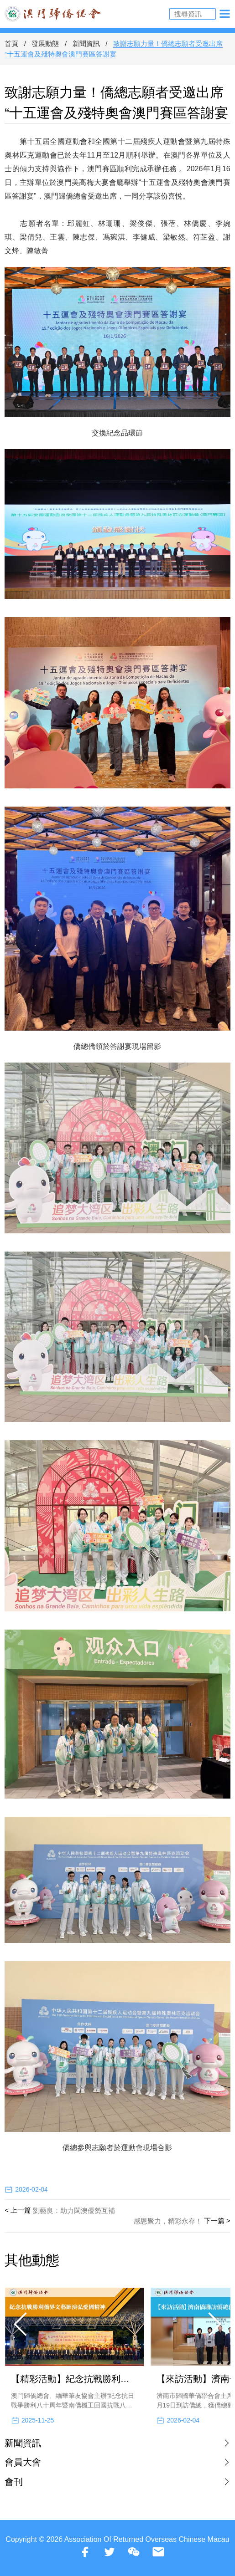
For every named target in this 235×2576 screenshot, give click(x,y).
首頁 (11, 43)
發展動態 (45, 43)
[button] (21, 2324)
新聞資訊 (86, 43)
